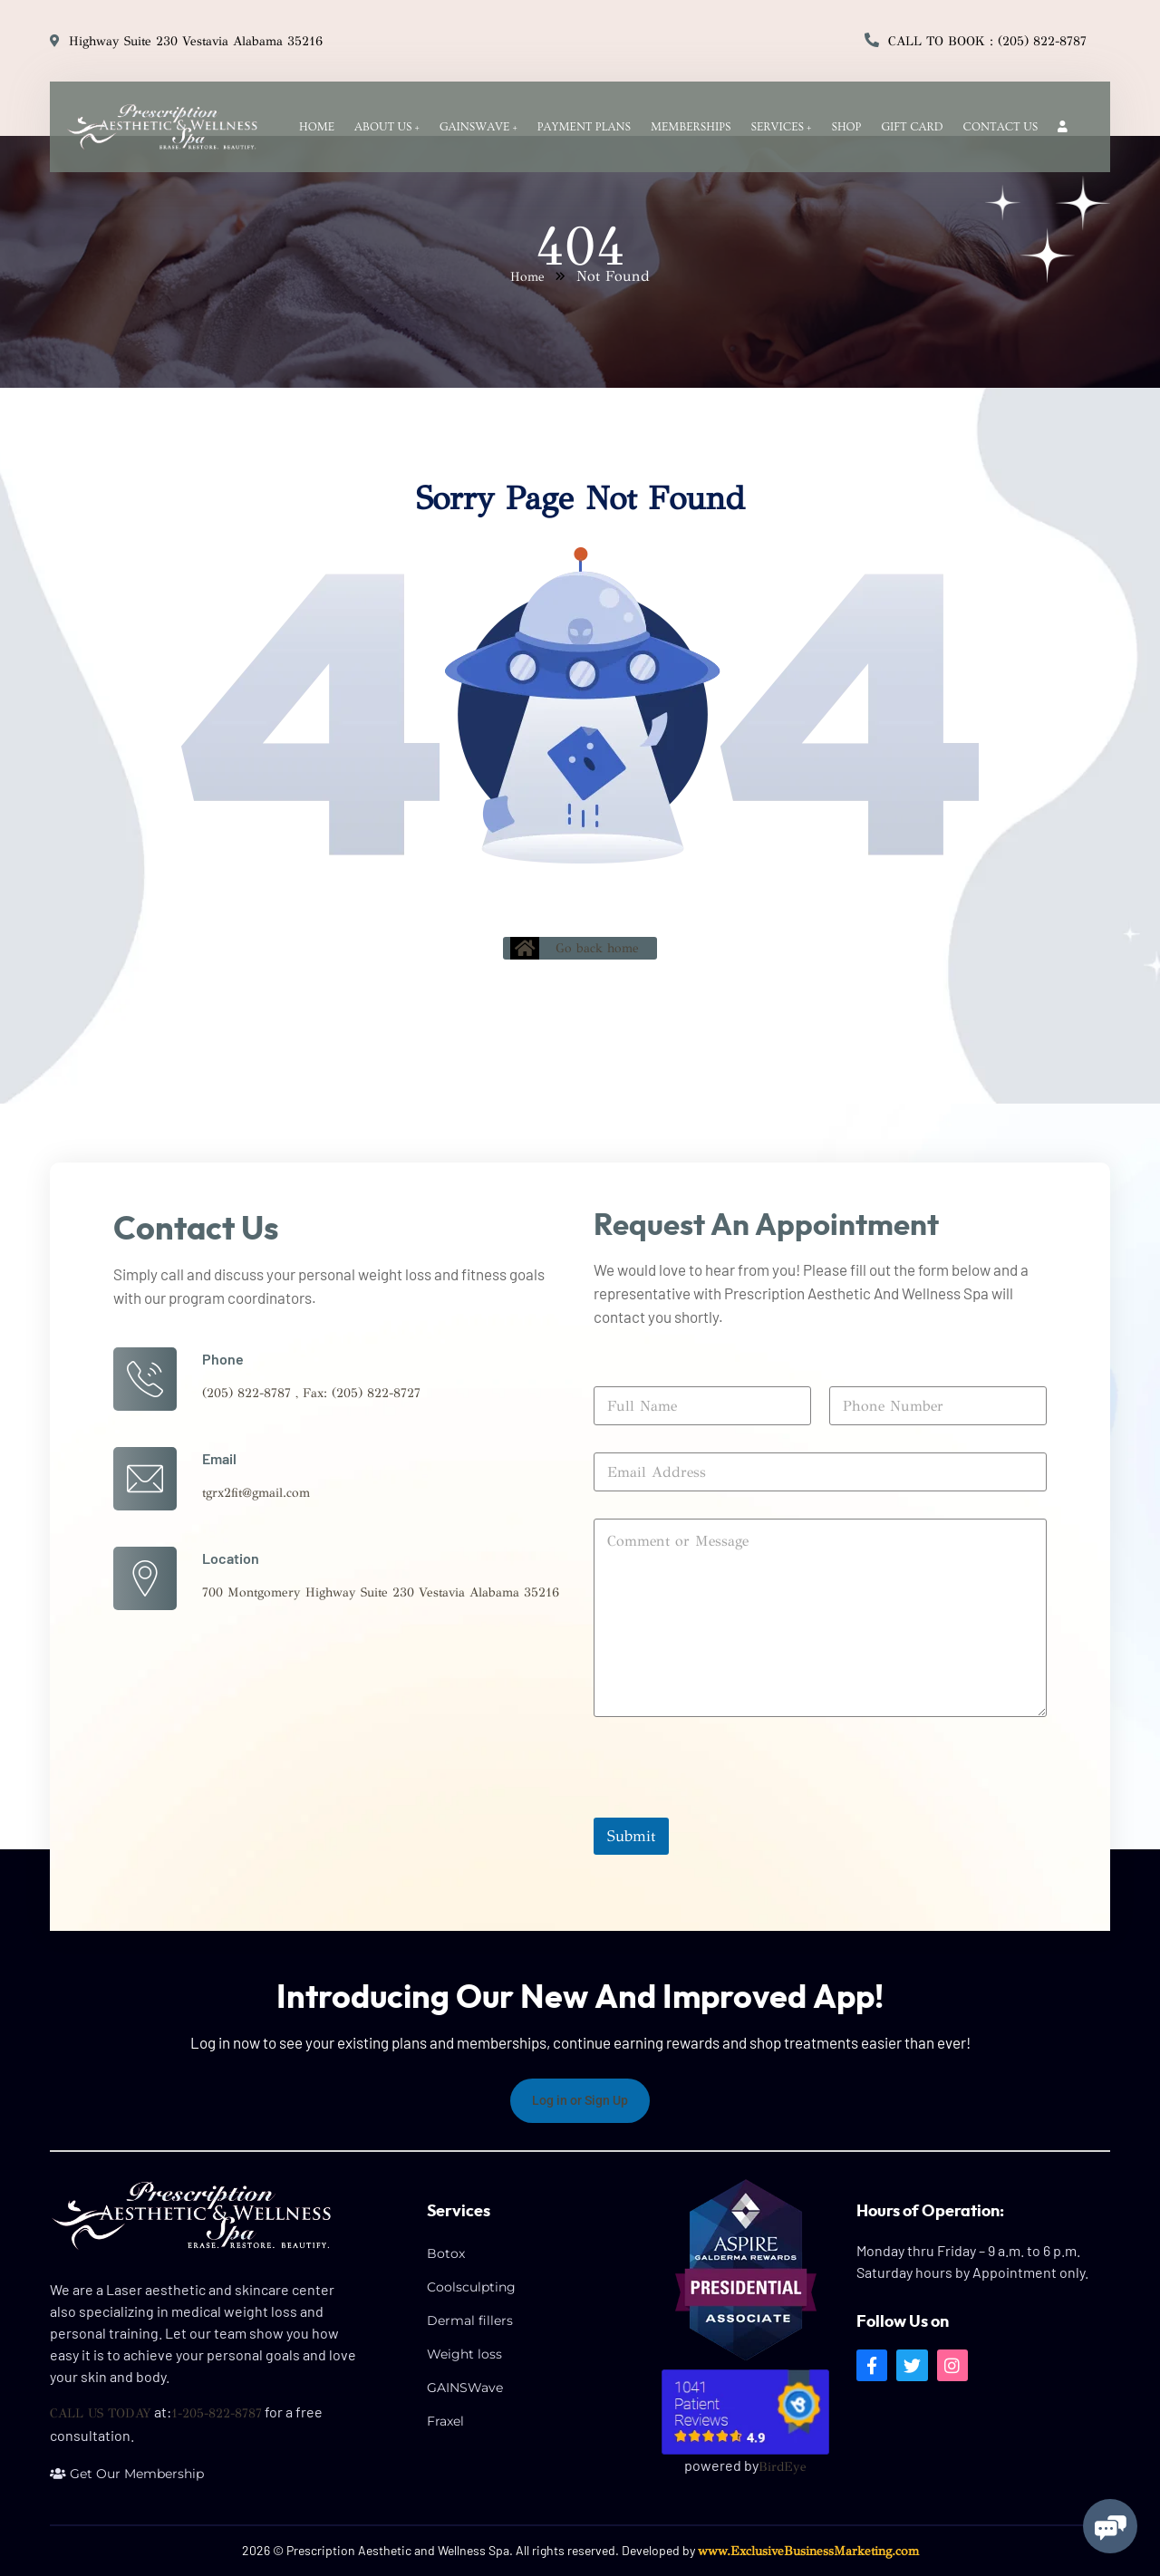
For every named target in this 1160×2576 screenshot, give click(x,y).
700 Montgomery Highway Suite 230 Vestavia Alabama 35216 (380, 1592)
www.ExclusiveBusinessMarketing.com (808, 2551)
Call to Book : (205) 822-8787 (987, 41)
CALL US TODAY (100, 2413)
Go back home (574, 948)
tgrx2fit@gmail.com (256, 1492)
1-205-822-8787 (216, 2413)
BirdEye (783, 2467)
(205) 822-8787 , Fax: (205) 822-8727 (311, 1393)
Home (527, 277)
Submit (631, 1836)
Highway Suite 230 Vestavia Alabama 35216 (196, 41)
